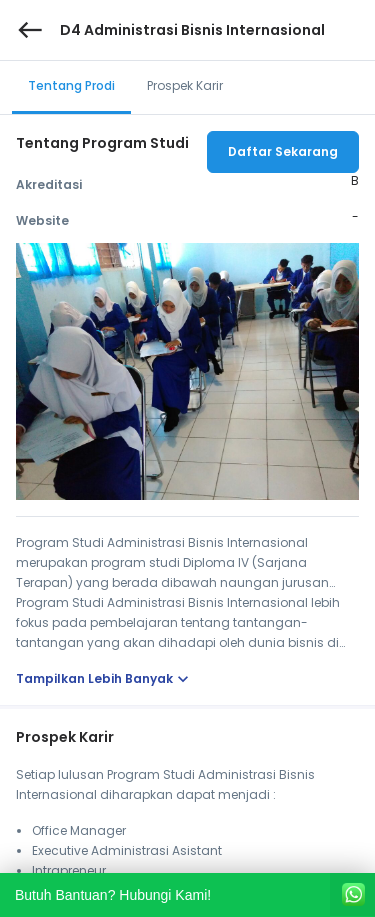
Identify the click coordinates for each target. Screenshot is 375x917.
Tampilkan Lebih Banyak (104, 679)
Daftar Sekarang (283, 151)
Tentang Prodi (71, 85)
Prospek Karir (185, 85)
